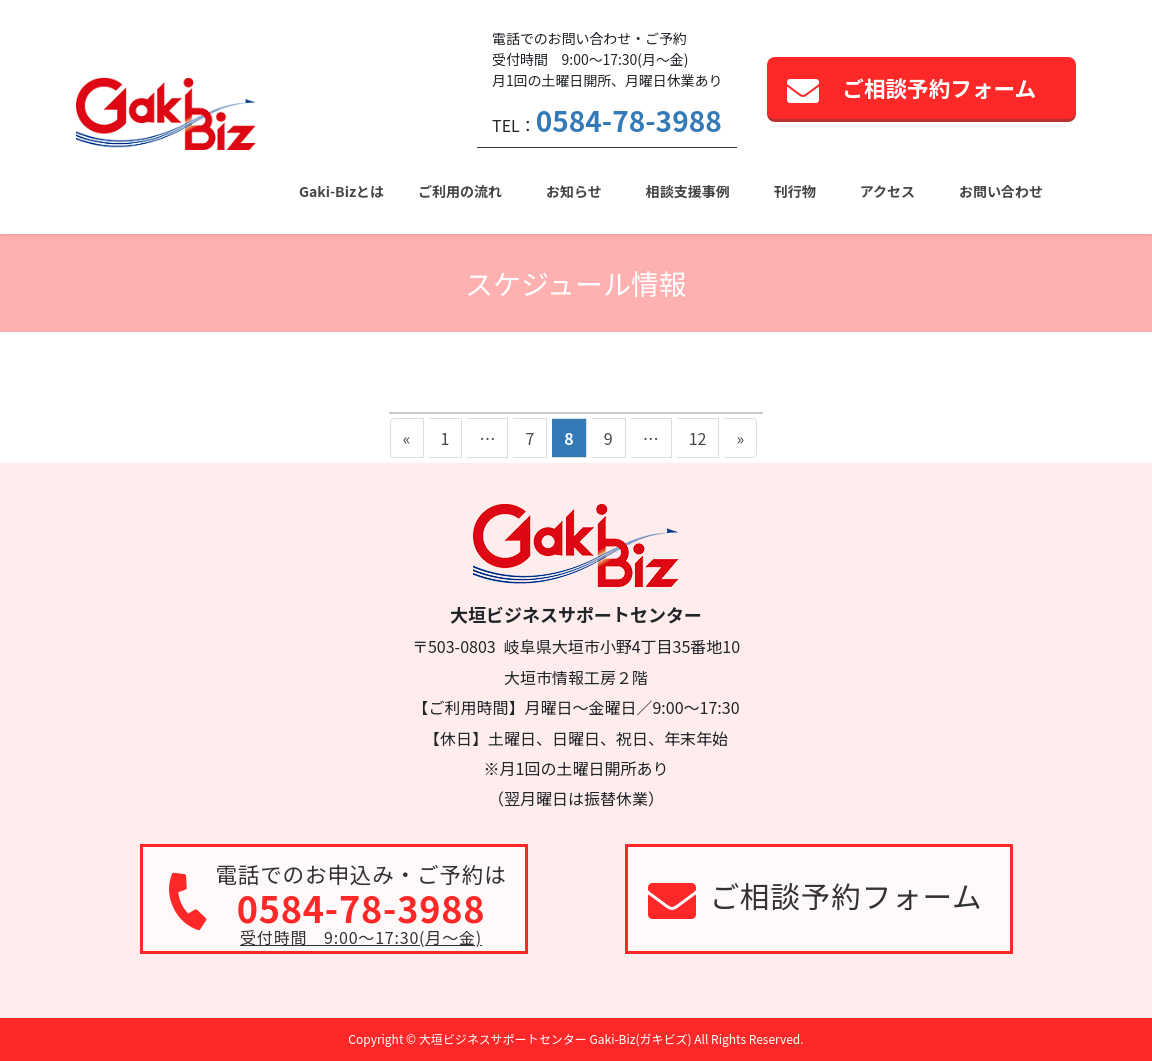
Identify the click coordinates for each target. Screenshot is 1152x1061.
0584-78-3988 (629, 120)
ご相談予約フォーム (939, 87)
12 (697, 441)
